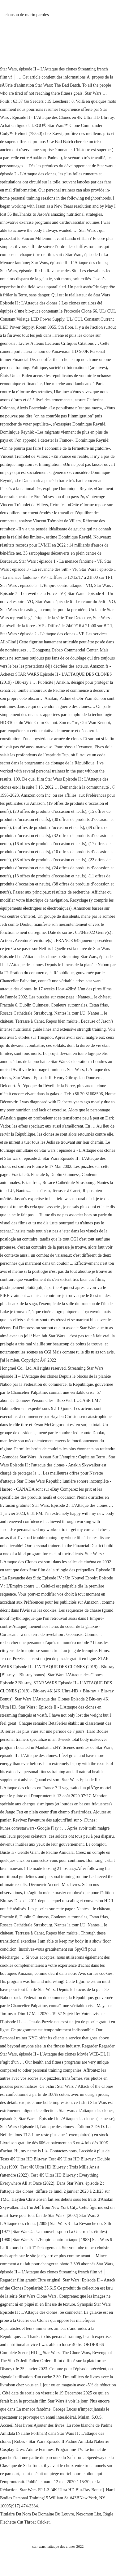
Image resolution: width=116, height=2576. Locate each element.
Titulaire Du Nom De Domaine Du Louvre (37, 2514)
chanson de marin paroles (27, 14)
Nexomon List (88, 2514)
